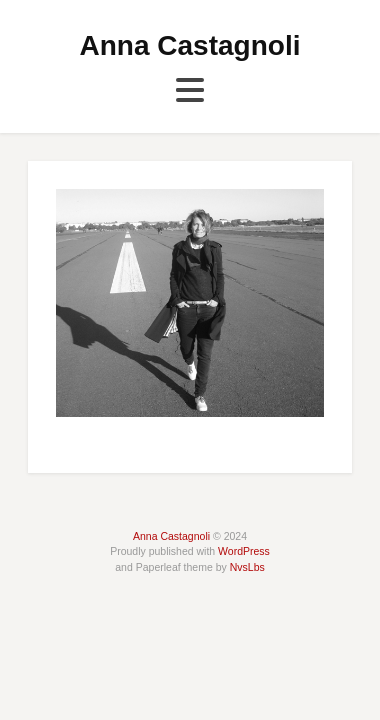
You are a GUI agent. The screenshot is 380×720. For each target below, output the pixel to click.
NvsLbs (247, 567)
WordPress (244, 551)
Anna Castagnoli (190, 45)
